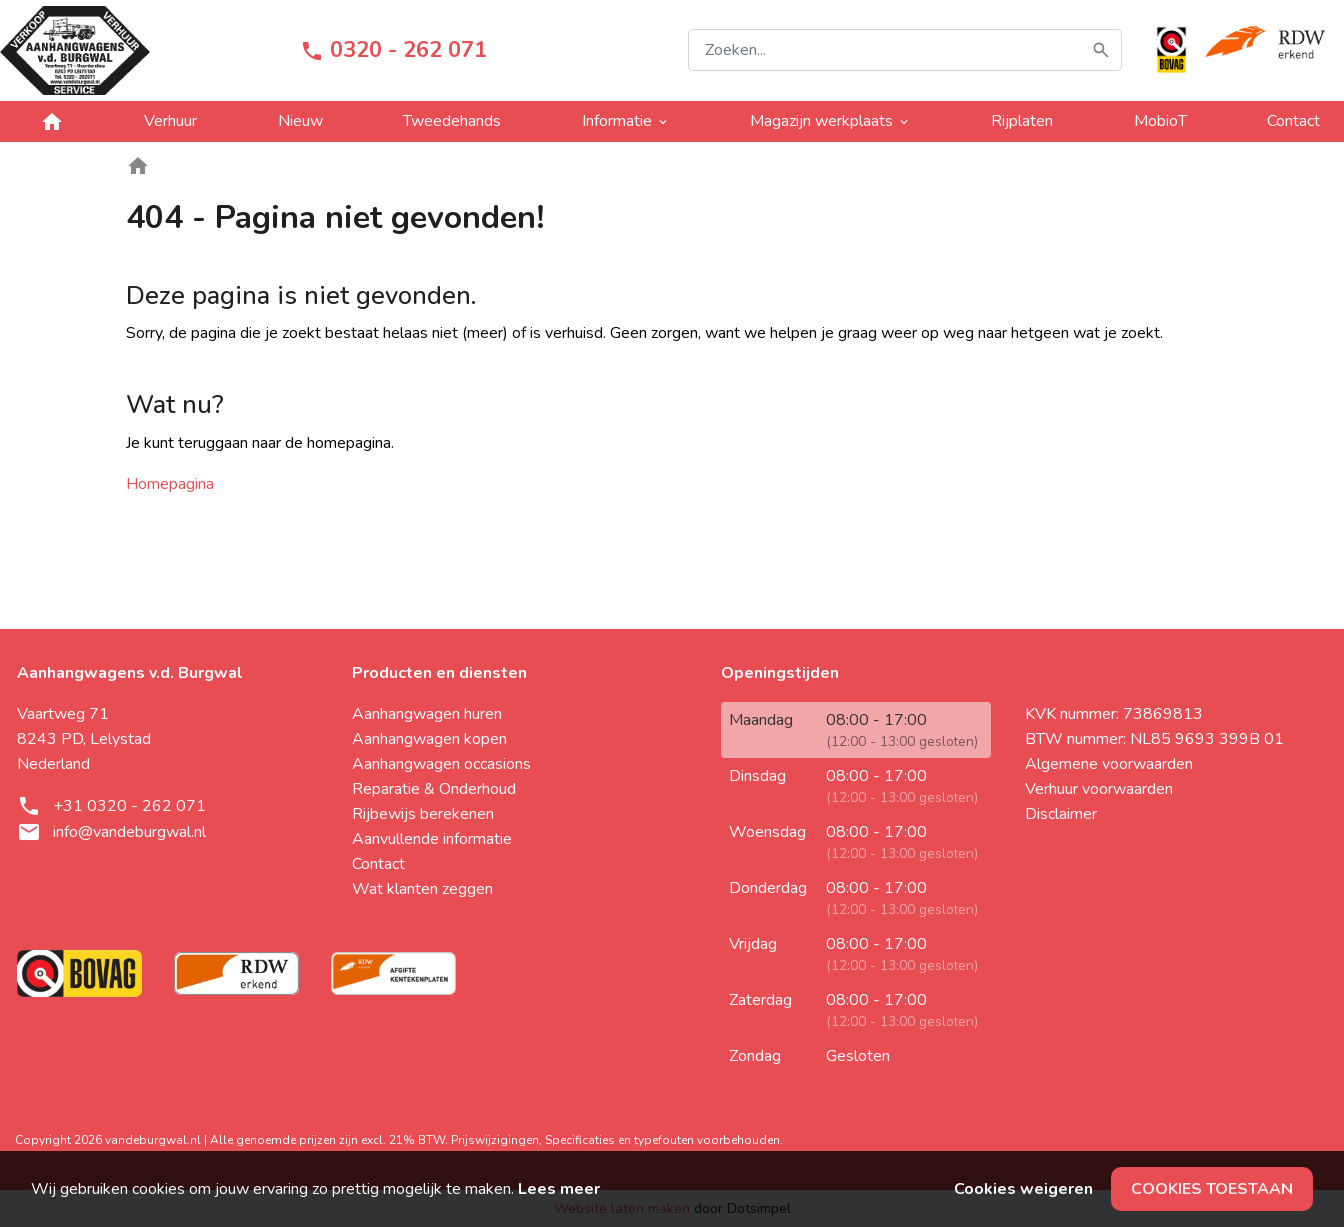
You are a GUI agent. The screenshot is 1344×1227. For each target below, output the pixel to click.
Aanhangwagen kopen (429, 739)
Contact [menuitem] (1293, 121)
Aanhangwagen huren (427, 714)
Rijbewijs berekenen (423, 814)
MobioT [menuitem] (1160, 121)
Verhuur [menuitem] (170, 121)
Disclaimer (1061, 814)
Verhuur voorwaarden (1099, 789)
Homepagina (170, 484)
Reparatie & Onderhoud (434, 789)
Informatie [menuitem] (626, 121)
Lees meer (559, 1189)
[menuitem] (52, 121)
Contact (378, 864)
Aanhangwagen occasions (441, 764)
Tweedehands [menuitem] (452, 121)
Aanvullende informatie (432, 839)
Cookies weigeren (1023, 1189)
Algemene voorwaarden (1109, 764)
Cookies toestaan (1212, 1189)
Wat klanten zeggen (422, 889)
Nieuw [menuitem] (300, 121)
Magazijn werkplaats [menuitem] (830, 121)
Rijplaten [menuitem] (1022, 121)
